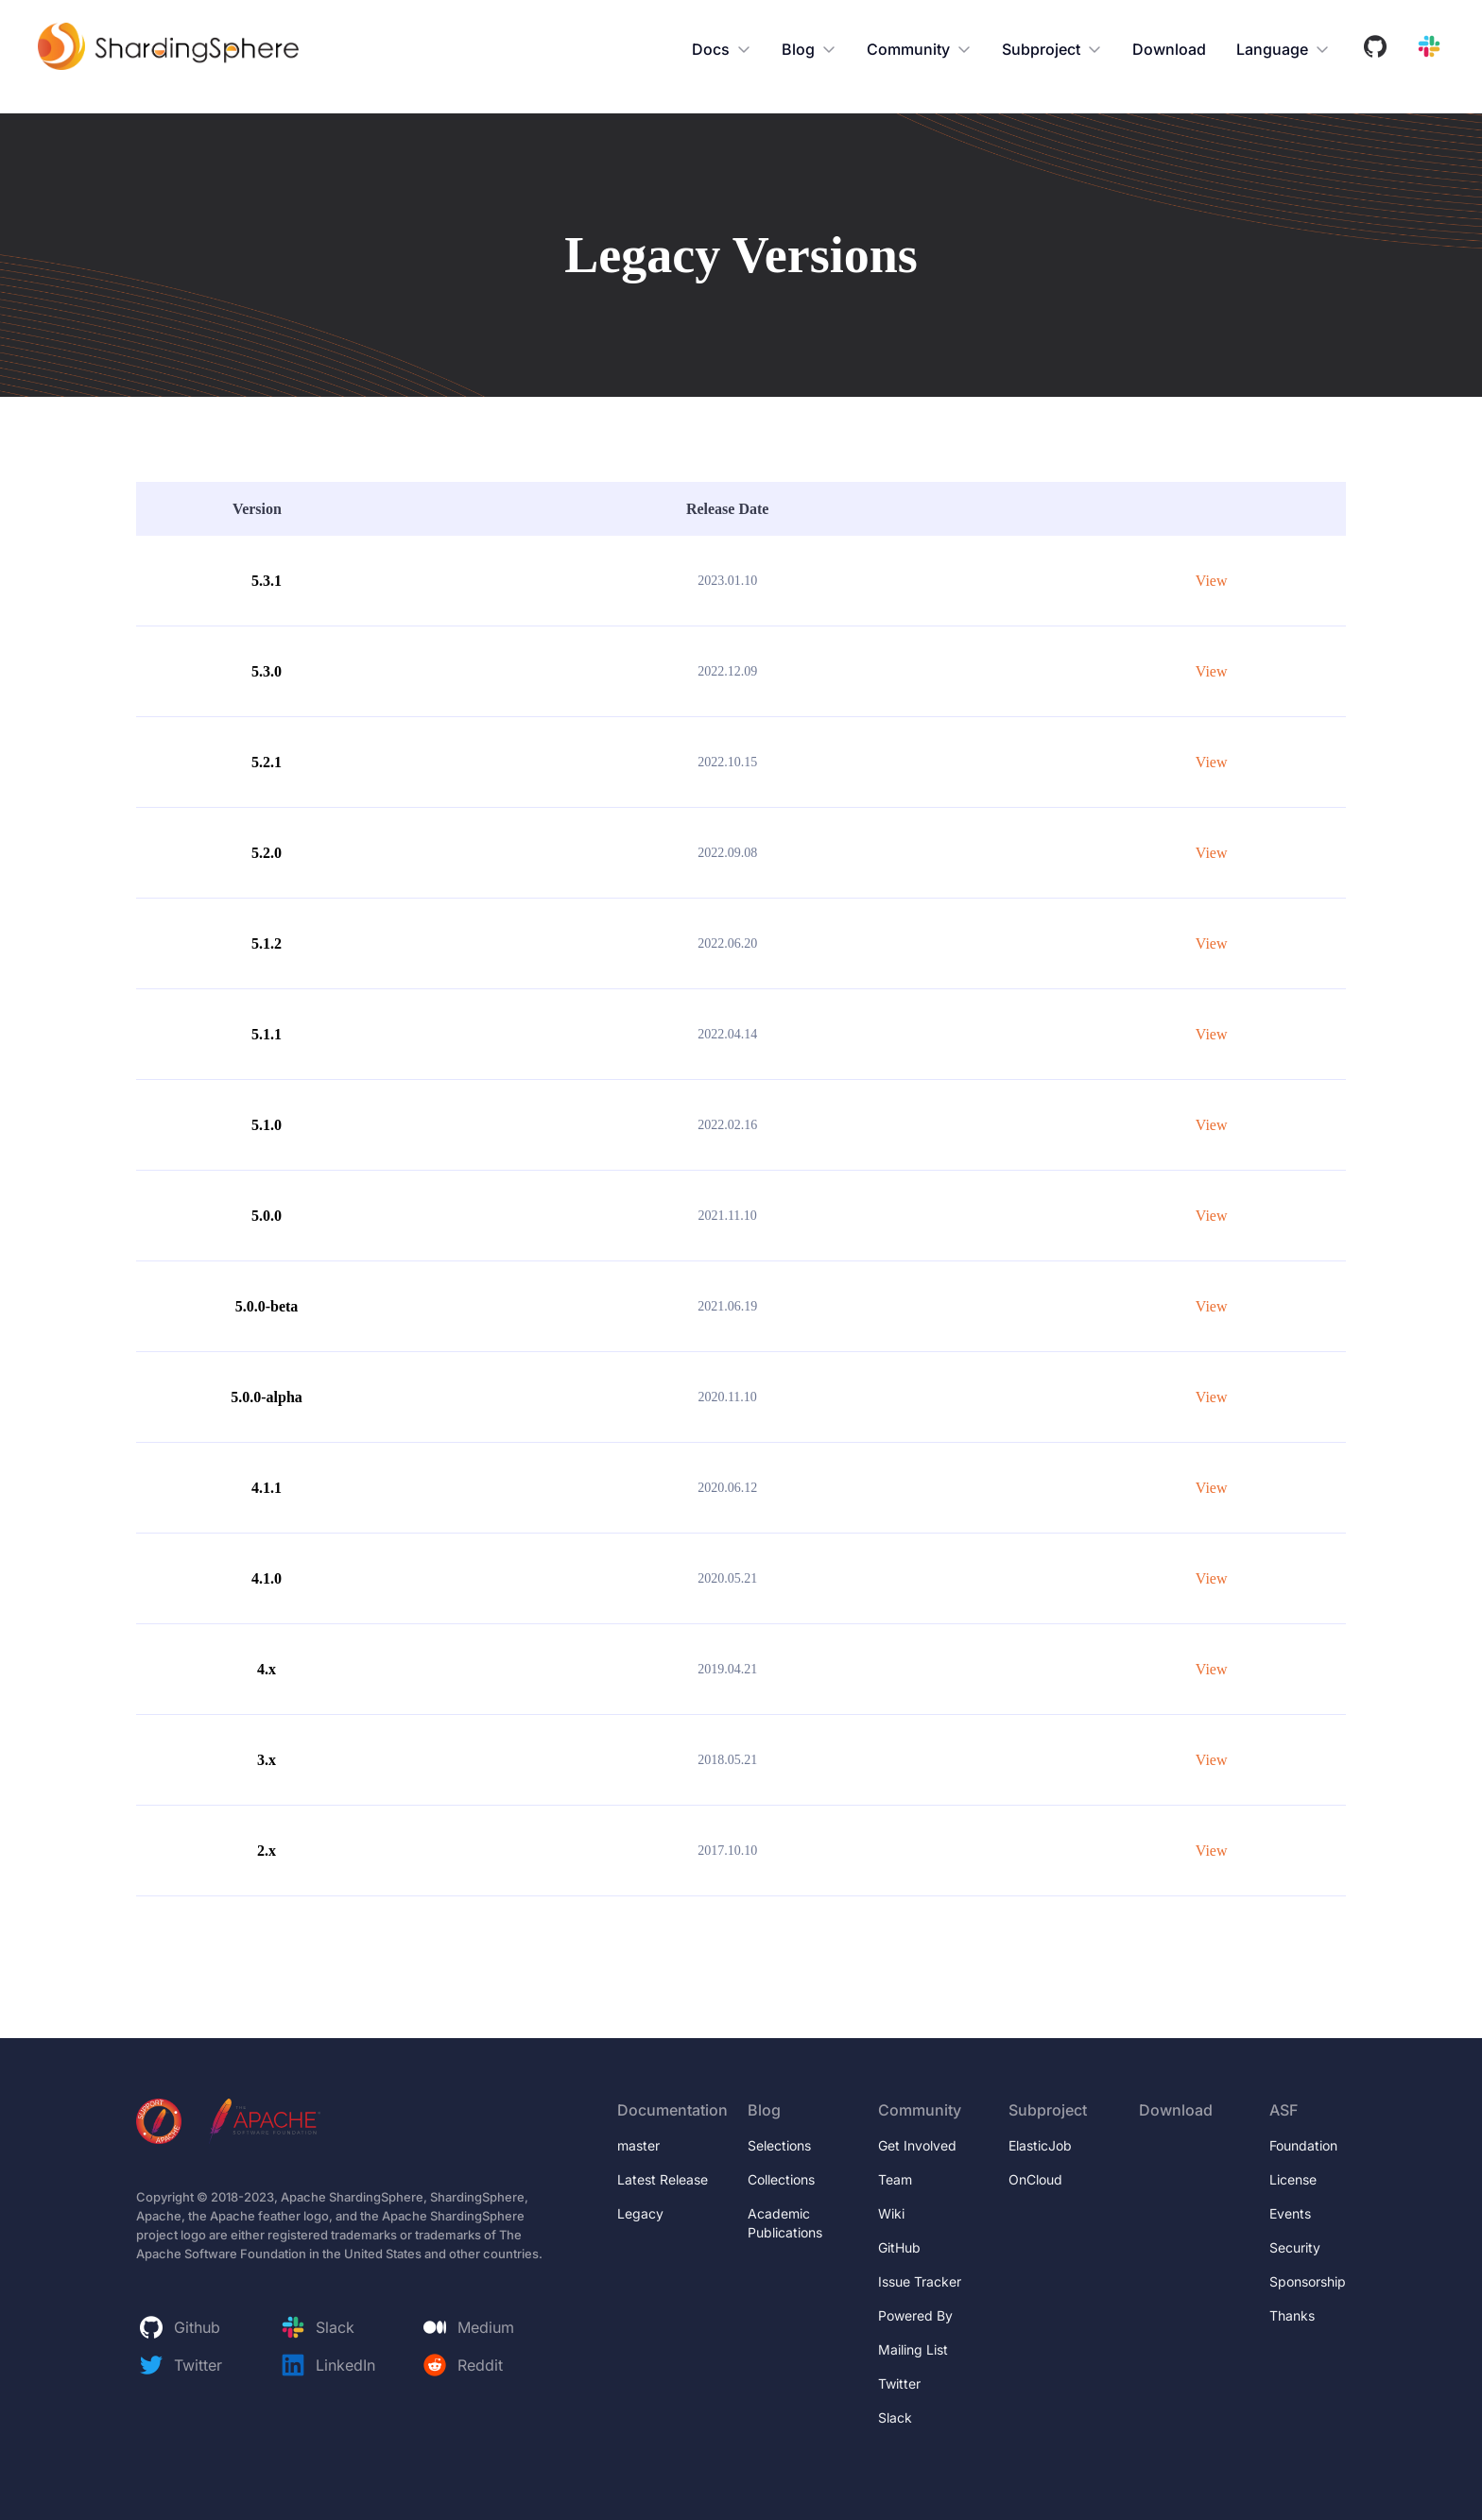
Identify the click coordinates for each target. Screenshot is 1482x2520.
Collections (781, 2179)
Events (1290, 2213)
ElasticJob (1040, 2145)
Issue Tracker (923, 2281)
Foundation (1303, 2145)
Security (1294, 2247)
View (1212, 581)
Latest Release (662, 2179)
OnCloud (1035, 2179)
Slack (895, 2417)
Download (1169, 49)
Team (895, 2179)
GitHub (899, 2247)
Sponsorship (1307, 2281)
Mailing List (913, 2349)
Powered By (915, 2315)
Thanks (1292, 2315)
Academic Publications (785, 2222)
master (638, 2145)
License (1293, 2179)
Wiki (891, 2213)
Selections (779, 2145)
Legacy (640, 2213)
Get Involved (917, 2145)
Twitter (899, 2383)
